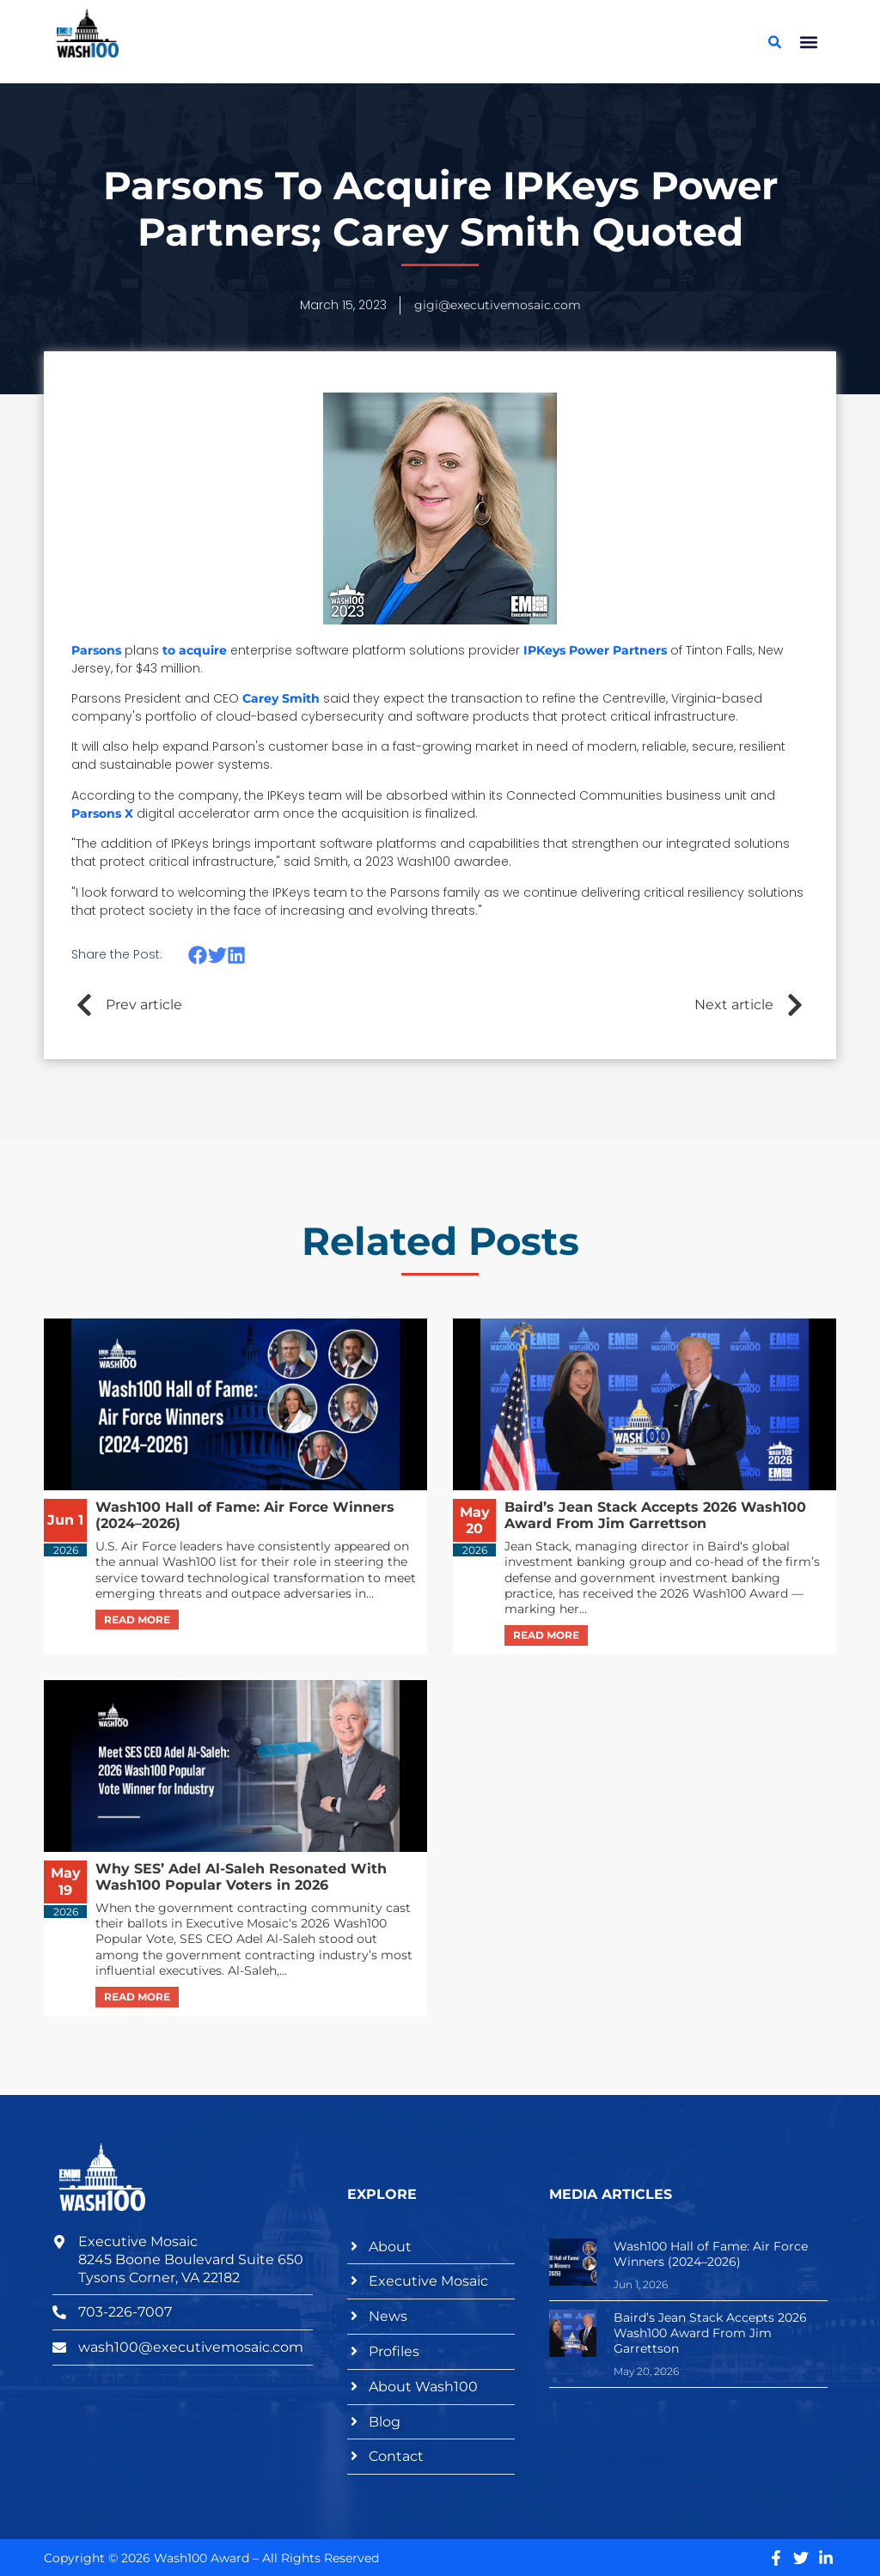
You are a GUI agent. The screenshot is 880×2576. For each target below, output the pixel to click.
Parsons (96, 650)
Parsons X (102, 813)
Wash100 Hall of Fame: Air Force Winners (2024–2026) (711, 2253)
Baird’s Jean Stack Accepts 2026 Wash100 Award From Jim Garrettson (710, 2333)
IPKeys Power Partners (595, 650)
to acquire (194, 650)
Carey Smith (281, 698)
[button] (809, 41)
